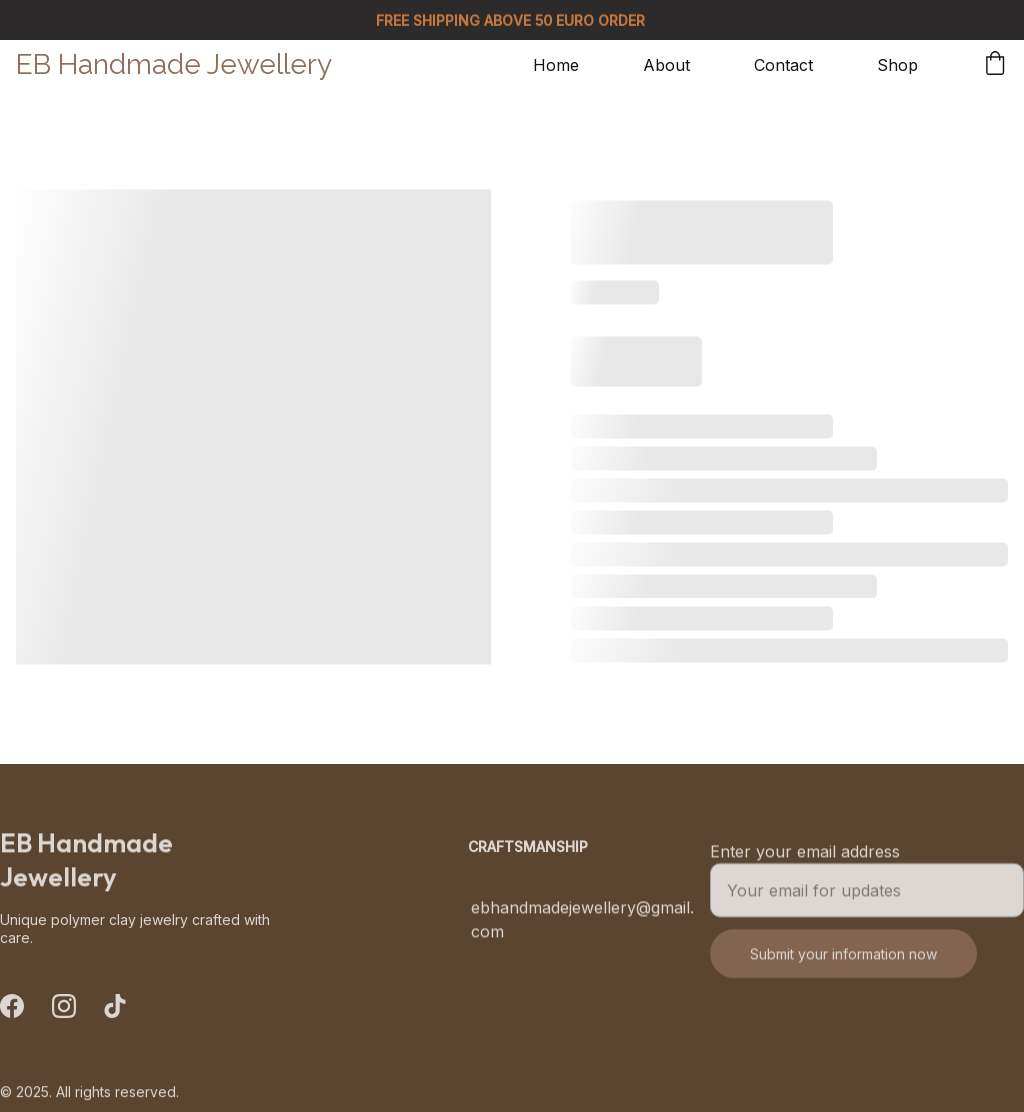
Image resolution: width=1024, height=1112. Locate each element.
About (666, 65)
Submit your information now (843, 962)
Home (556, 65)
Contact (783, 65)
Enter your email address (805, 860)
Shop (897, 65)
